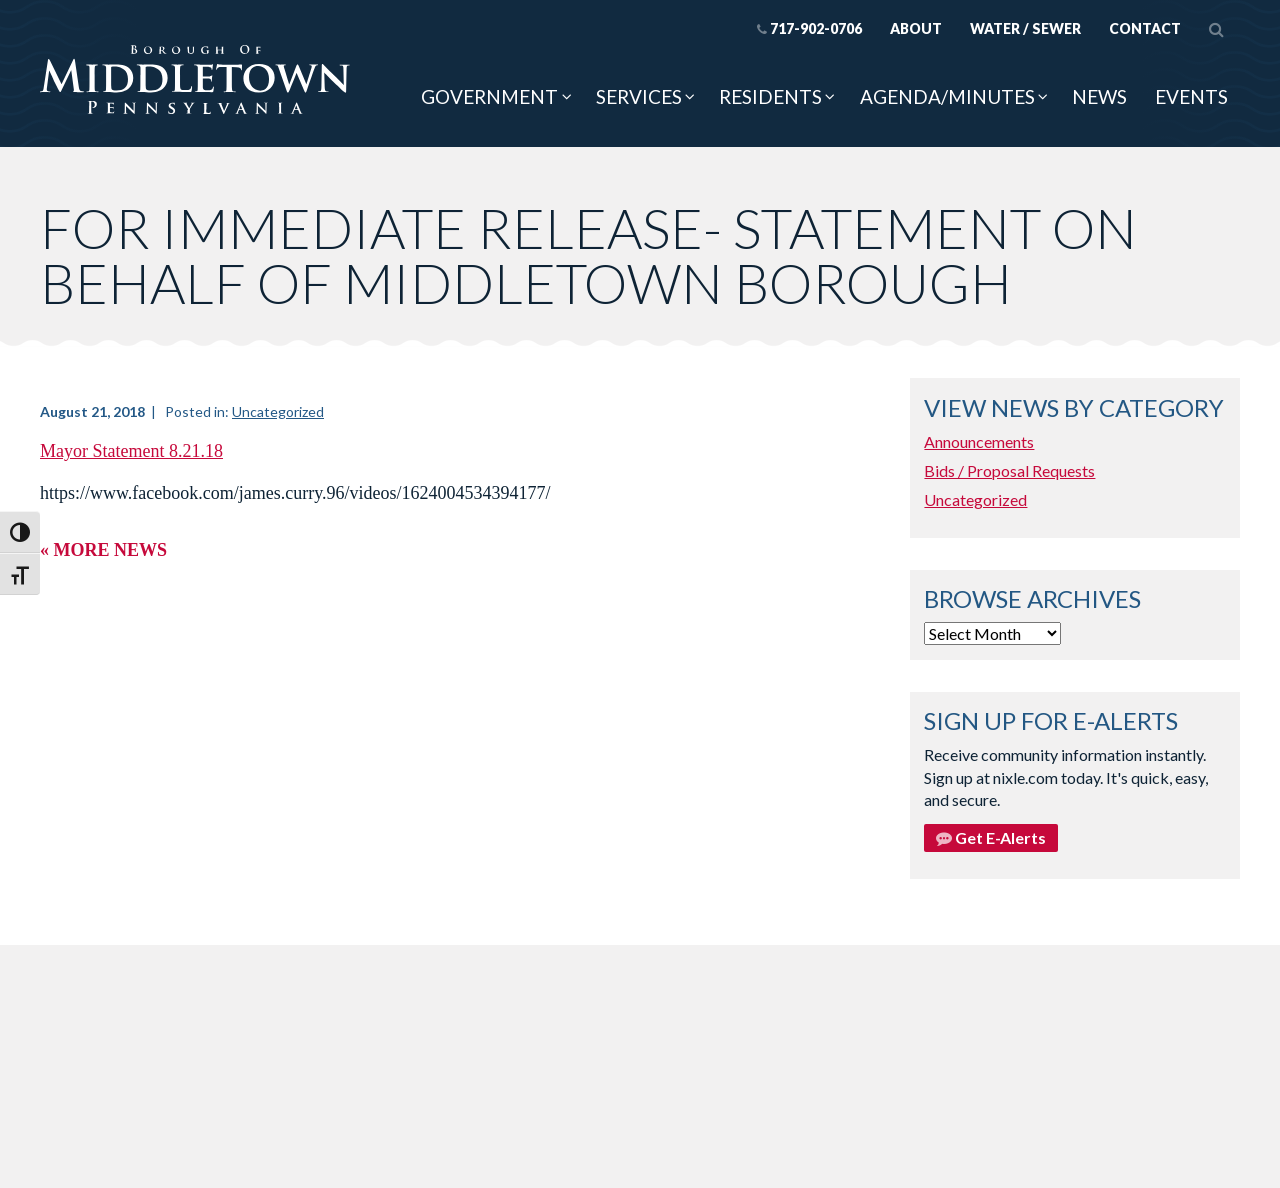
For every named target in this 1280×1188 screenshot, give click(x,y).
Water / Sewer (1025, 28)
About (916, 28)
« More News (103, 550)
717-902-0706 (809, 28)
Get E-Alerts (991, 837)
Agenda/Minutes (947, 96)
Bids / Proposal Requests (1009, 470)
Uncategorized (278, 411)
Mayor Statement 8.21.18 (131, 451)
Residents (770, 96)
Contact (1145, 28)
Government (489, 96)
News (1099, 96)
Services (639, 96)
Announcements (979, 441)
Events (1191, 96)
